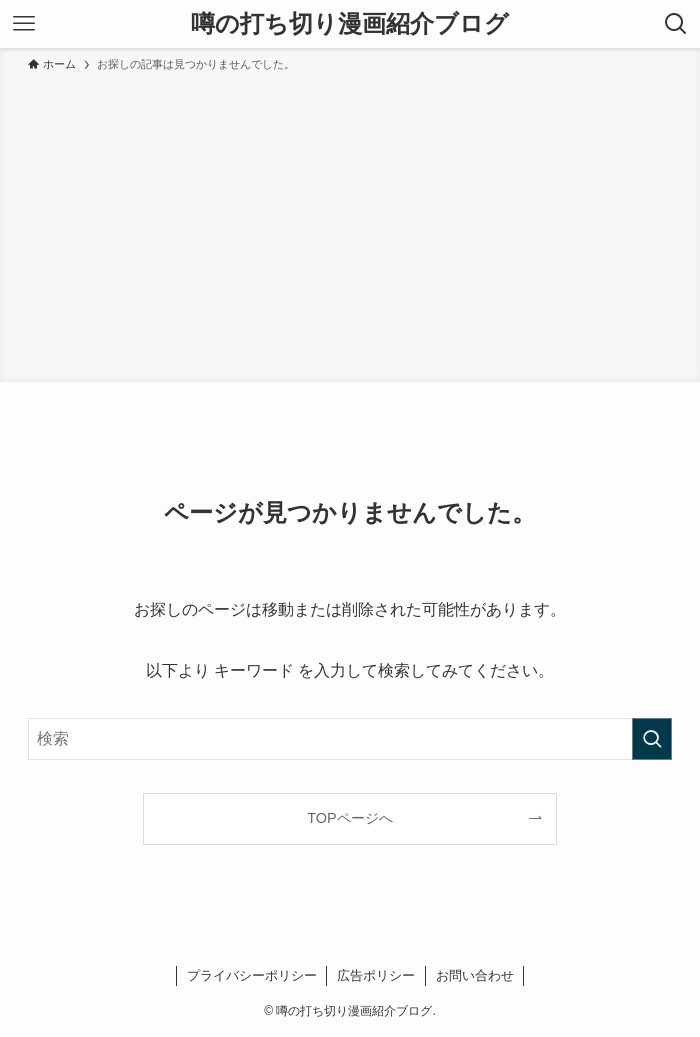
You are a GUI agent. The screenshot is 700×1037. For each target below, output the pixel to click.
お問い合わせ (475, 975)
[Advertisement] (350, 224)
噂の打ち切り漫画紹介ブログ (350, 24)
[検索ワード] (350, 739)
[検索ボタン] (676, 24)
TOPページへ (349, 818)
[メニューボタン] (24, 24)
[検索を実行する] (652, 739)
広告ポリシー (376, 975)
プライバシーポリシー (252, 975)
